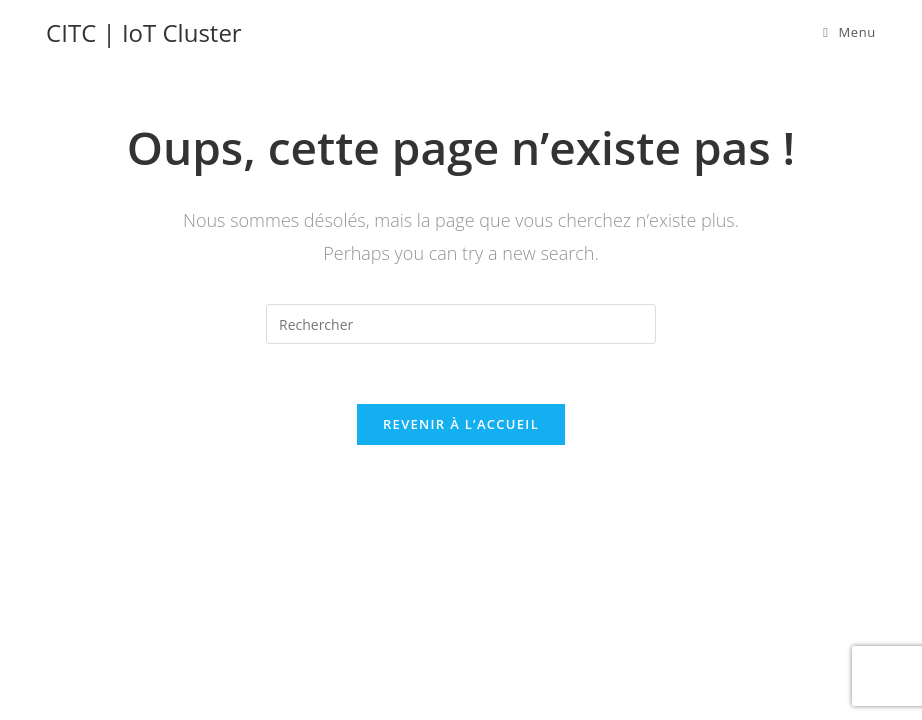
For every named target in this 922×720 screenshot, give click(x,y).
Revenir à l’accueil (461, 424)
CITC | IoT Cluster (144, 32)
